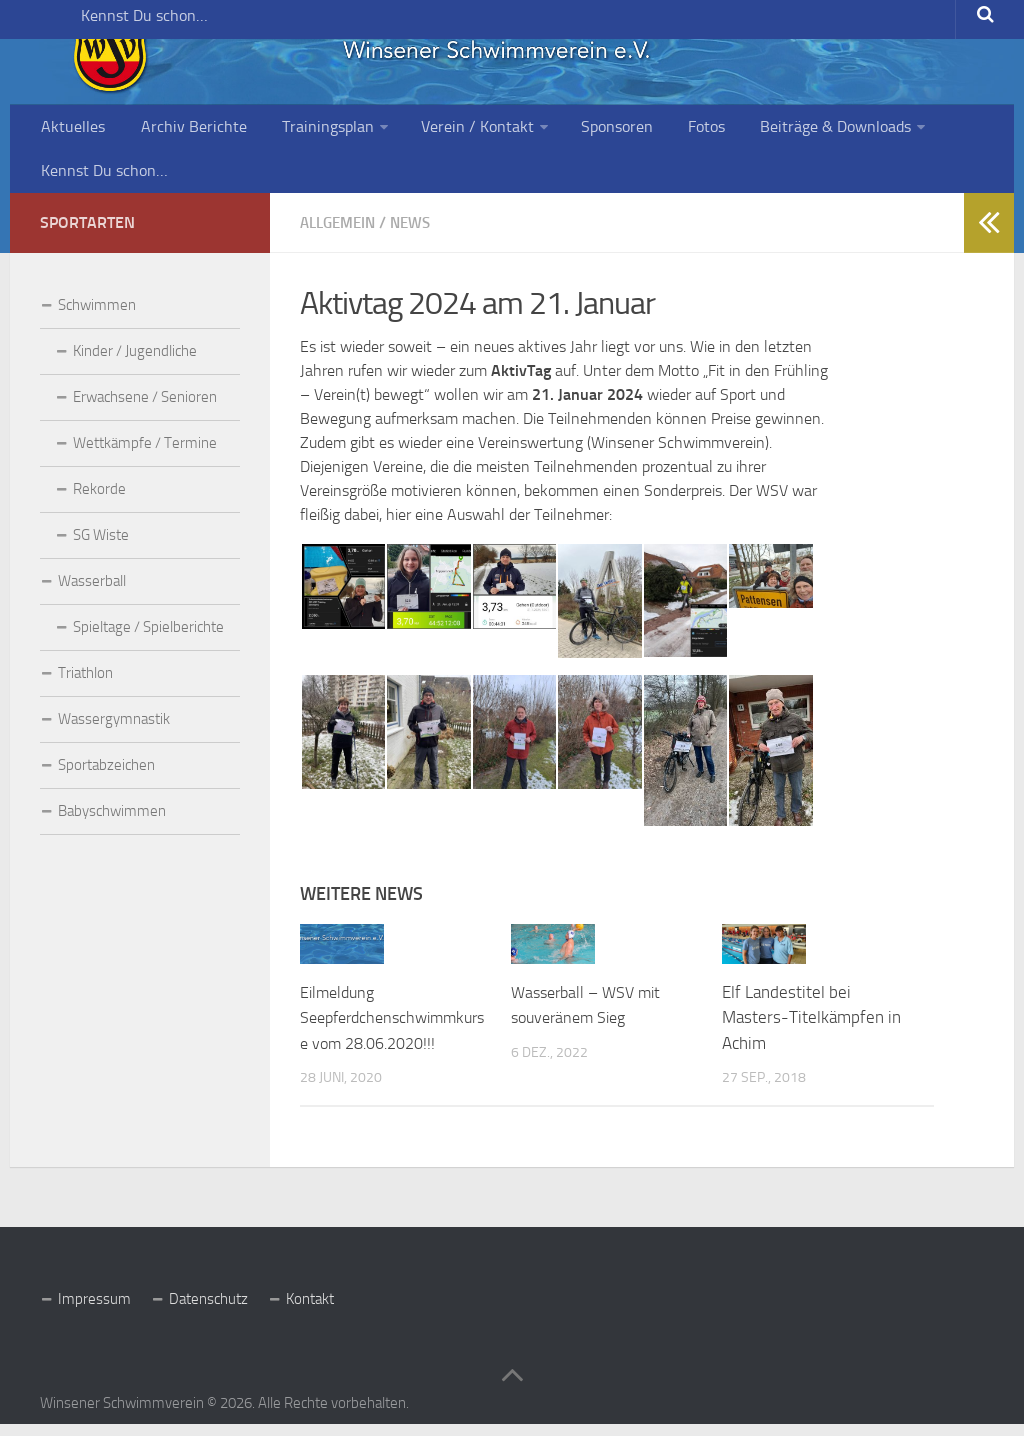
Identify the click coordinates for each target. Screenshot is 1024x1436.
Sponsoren (578, 129)
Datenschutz (208, 1310)
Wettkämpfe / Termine (145, 455)
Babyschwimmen (112, 823)
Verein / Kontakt (446, 129)
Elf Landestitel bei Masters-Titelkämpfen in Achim (811, 1028)
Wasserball (92, 593)
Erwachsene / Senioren (145, 409)
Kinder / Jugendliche (135, 363)
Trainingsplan (304, 129)
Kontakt (310, 1310)
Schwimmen (97, 317)
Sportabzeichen (106, 777)
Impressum (94, 1310)
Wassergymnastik (114, 731)
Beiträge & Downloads (781, 129)
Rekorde (99, 501)
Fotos (660, 129)
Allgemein (341, 234)
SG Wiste (101, 547)
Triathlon (85, 685)
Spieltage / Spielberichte (148, 639)
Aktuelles (70, 129)
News (420, 234)
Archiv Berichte (181, 129)
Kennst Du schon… (91, 24)
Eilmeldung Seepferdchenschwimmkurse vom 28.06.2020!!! (393, 1028)
